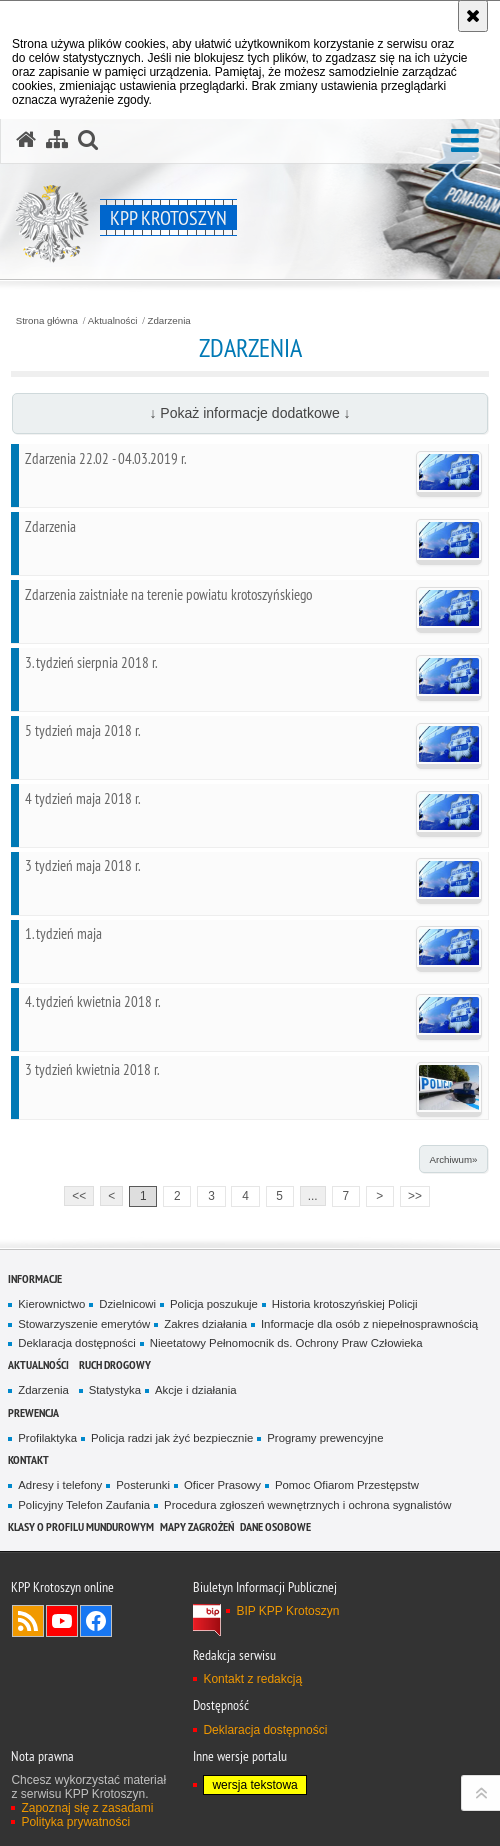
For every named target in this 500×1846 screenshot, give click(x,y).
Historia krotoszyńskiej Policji (345, 1304)
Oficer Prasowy (222, 1485)
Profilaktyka (47, 1438)
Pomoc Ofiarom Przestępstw (347, 1485)
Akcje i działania (195, 1390)
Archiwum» (453, 1159)
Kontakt (28, 1459)
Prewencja (33, 1412)
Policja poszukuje (214, 1304)
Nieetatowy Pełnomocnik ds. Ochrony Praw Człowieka (286, 1343)
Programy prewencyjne (325, 1438)
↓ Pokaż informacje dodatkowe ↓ (249, 413)
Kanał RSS (28, 1621)
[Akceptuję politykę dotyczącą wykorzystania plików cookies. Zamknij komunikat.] (473, 16)
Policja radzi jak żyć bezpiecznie (172, 1438)
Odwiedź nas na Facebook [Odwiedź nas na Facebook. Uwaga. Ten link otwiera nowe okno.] (96, 1621)
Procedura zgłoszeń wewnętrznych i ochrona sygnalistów (307, 1505)
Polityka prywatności (75, 1822)
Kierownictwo (51, 1304)
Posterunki (143, 1485)
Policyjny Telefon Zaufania (84, 1505)
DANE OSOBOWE (275, 1526)
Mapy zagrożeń (197, 1526)
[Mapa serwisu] (57, 140)
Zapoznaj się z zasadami (87, 1808)
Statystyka (115, 1390)
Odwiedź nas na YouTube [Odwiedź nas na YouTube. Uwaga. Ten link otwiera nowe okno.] (62, 1621)
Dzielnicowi (127, 1304)
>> (411, 1194)
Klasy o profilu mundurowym (81, 1526)
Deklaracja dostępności (76, 1343)
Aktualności (113, 321)
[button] (465, 141)
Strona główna (47, 321)
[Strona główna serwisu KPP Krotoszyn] (26, 140)
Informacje (35, 1278)
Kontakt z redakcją (252, 1679)
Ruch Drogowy (115, 1364)
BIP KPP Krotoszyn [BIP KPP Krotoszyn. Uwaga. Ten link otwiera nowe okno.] (287, 1611)
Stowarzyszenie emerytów (84, 1324)
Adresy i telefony (60, 1485)
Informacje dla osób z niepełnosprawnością (369, 1324)
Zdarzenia (169, 321)
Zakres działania (205, 1324)
